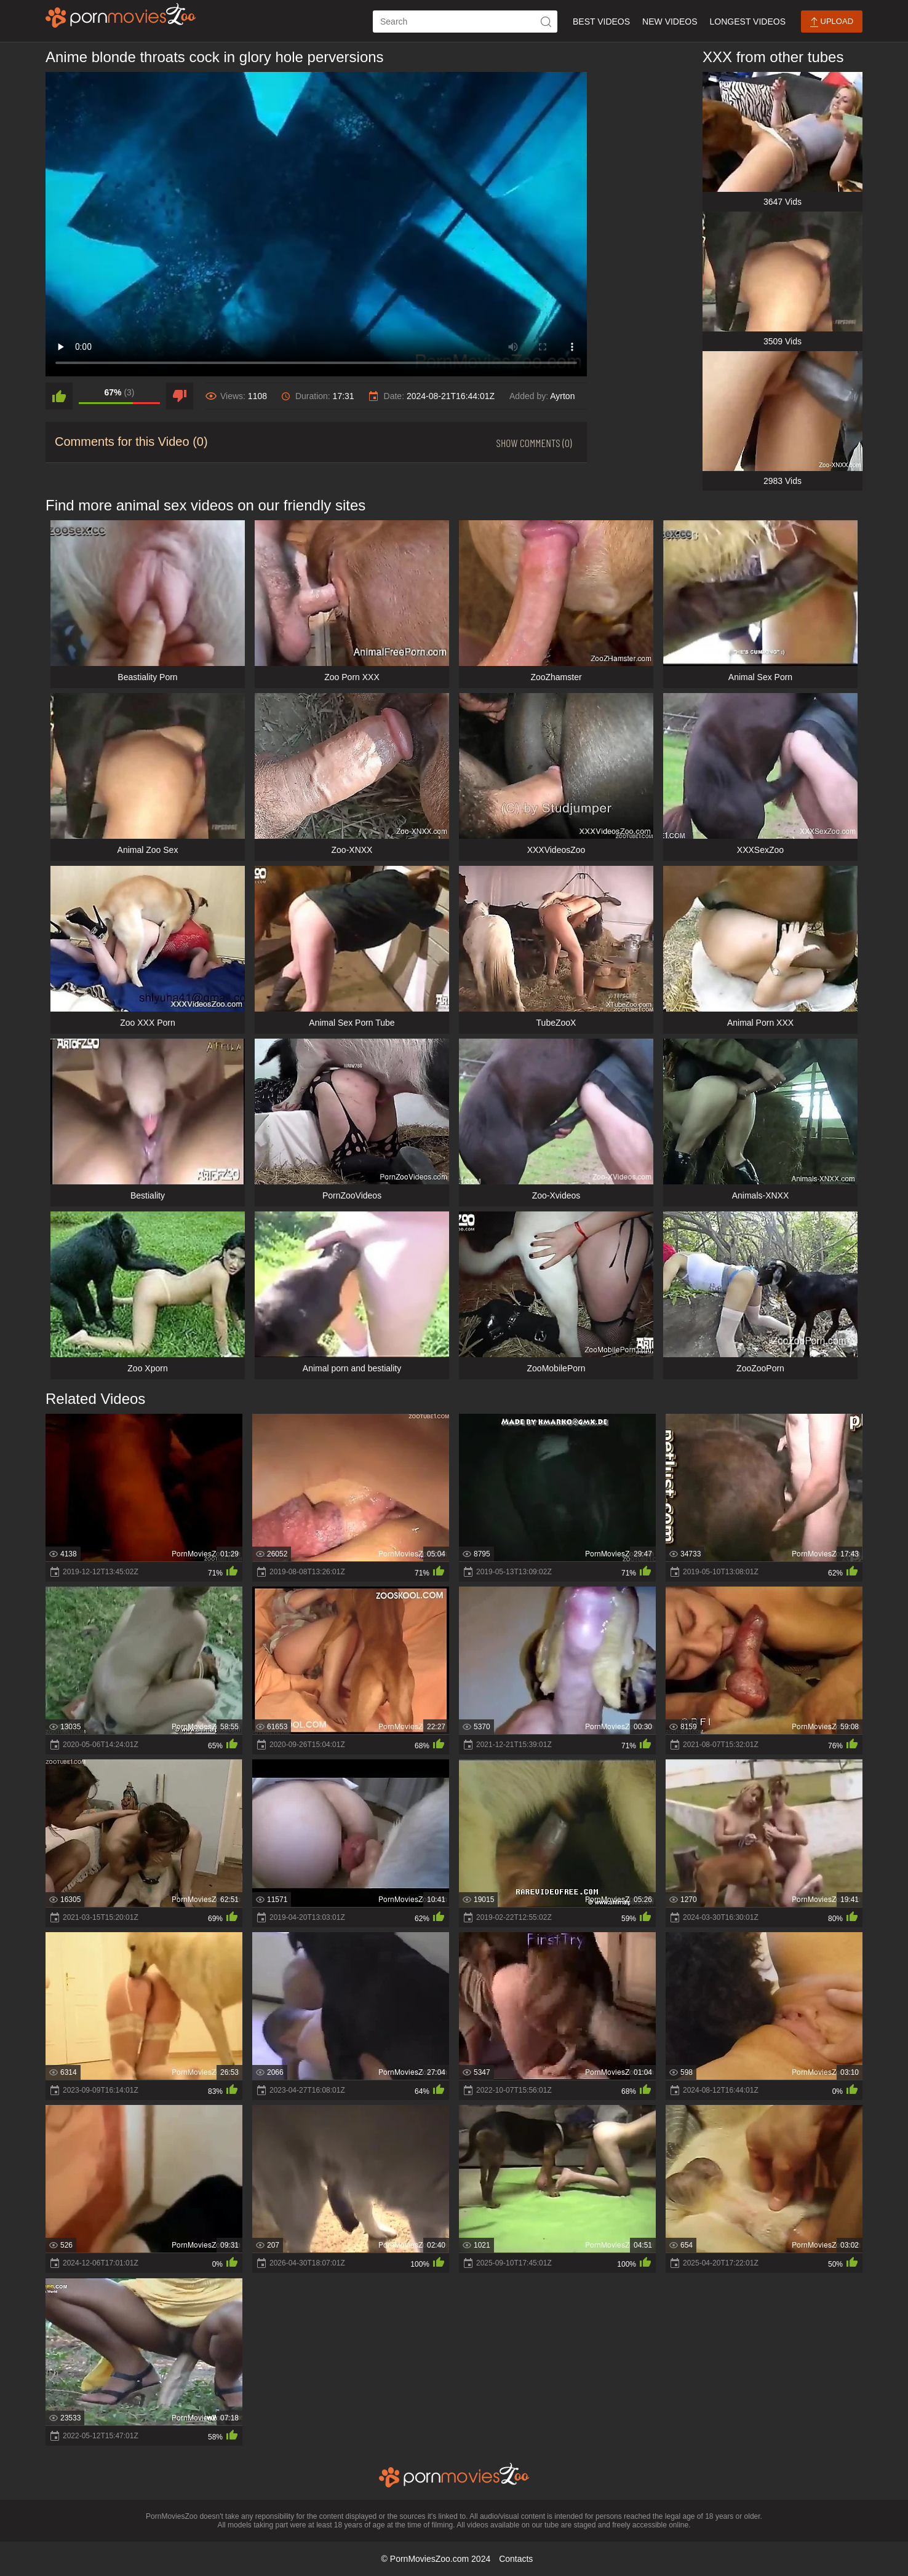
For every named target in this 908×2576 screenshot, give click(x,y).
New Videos (669, 21)
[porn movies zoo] (121, 15)
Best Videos (601, 21)
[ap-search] (465, 21)
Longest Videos (748, 21)
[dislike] (179, 396)
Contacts (516, 2559)
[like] (59, 396)
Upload (831, 22)
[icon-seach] (546, 21)
